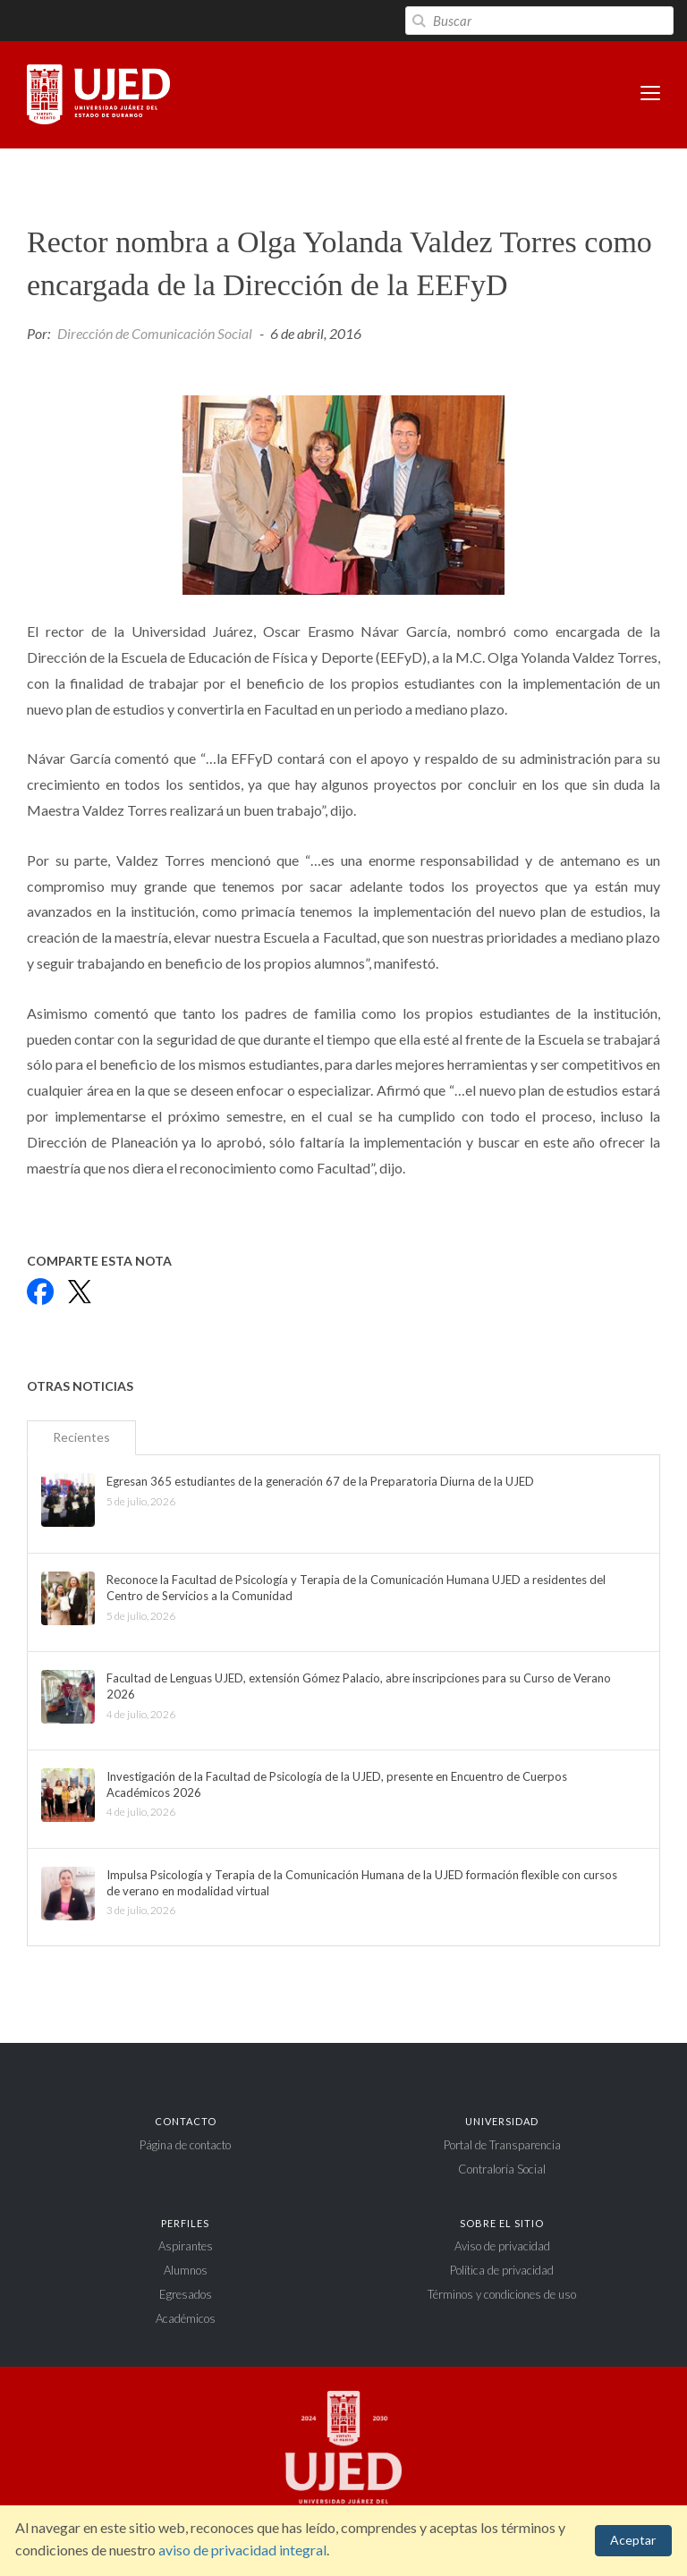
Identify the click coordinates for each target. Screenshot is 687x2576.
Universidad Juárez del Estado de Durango (98, 95)
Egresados (185, 2294)
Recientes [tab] (81, 1437)
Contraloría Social (502, 2169)
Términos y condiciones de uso (502, 2294)
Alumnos (186, 2270)
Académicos (186, 2318)
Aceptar (633, 2539)
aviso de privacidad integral (242, 2549)
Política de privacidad (502, 2270)
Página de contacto (185, 2145)
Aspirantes (185, 2246)
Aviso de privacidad (502, 2246)
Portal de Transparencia (502, 2145)
